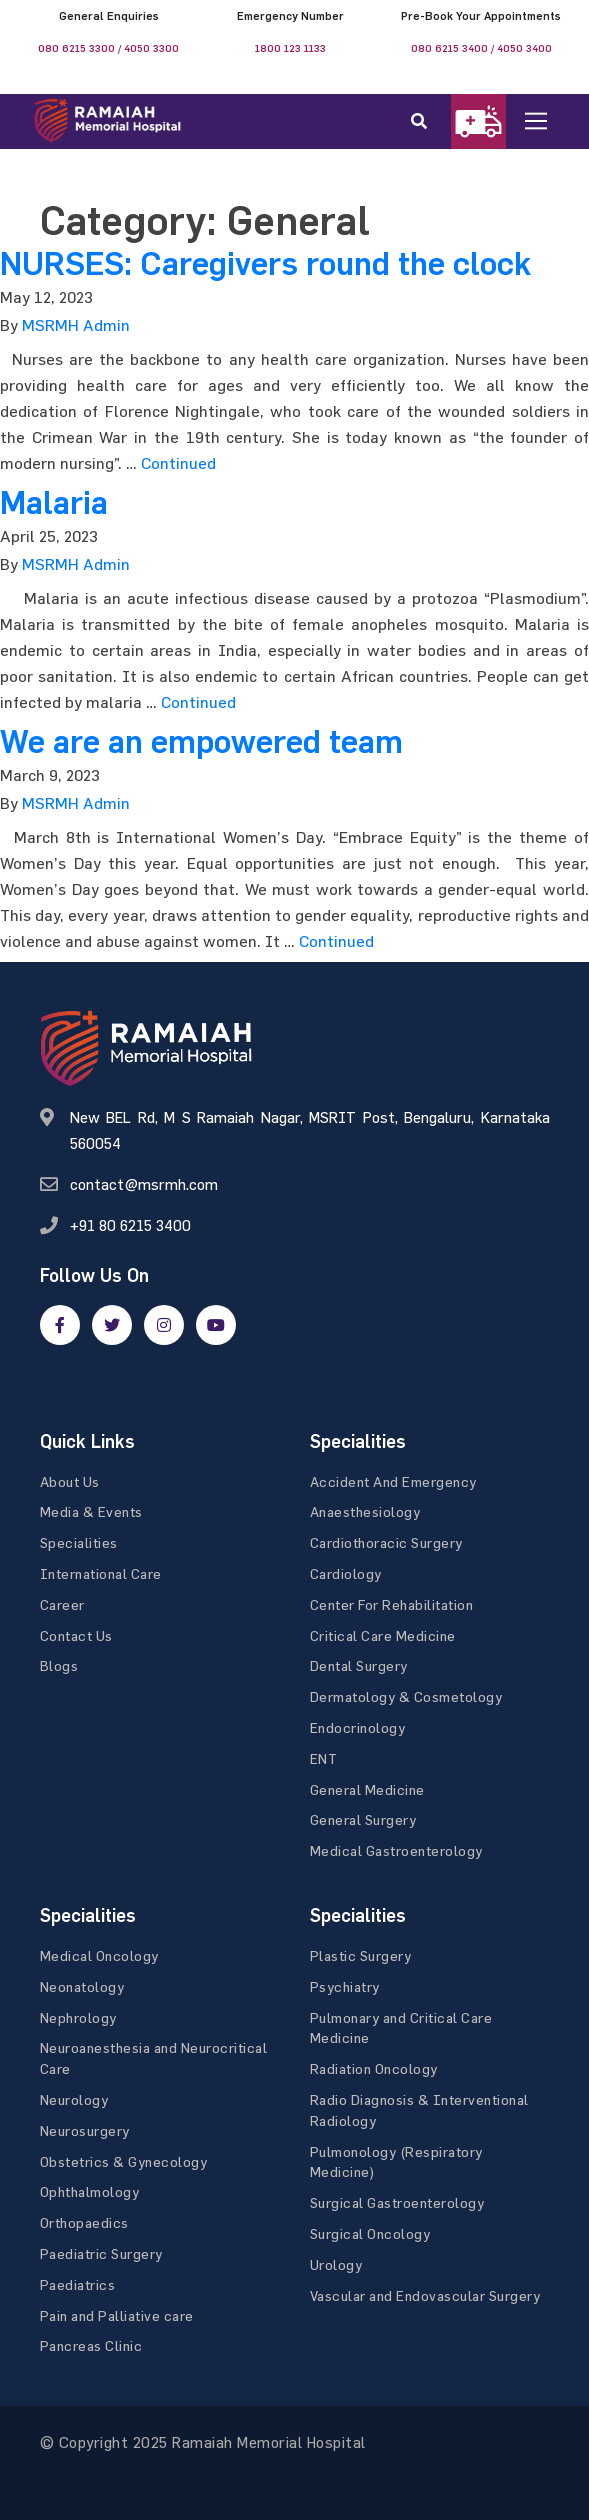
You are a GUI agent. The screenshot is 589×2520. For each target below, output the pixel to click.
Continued (178, 463)
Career (62, 1604)
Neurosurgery (85, 2130)
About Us (70, 1481)
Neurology (74, 2099)
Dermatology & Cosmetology (406, 1696)
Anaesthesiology (365, 1511)
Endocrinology (358, 1727)
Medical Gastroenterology (396, 1850)
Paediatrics (78, 2284)
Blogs (59, 1665)
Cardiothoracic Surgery (386, 1542)
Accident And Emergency (393, 1481)
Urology (336, 2264)
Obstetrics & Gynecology (124, 2161)
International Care (101, 1573)
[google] (164, 1325)
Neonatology (82, 1986)
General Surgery (363, 1819)
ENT (324, 1758)
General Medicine (367, 1789)
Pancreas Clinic (91, 2345)
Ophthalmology (90, 2191)
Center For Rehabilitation (392, 1604)
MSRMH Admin (76, 325)
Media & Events (91, 1511)
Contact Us (76, 1635)
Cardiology (346, 1573)
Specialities (79, 1542)
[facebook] (60, 1325)
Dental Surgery (359, 1665)
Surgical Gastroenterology (397, 2202)
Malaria (54, 503)
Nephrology (78, 2017)
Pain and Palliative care (117, 2315)
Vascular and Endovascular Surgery (425, 2295)
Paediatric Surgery (101, 2253)
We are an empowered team (201, 742)
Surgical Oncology (370, 2233)
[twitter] (112, 1325)
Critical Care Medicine (383, 1635)
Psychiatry (345, 1986)
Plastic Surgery (361, 1955)
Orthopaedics (84, 2222)
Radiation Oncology (374, 2068)
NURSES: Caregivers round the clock (265, 264)
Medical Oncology (99, 1955)
